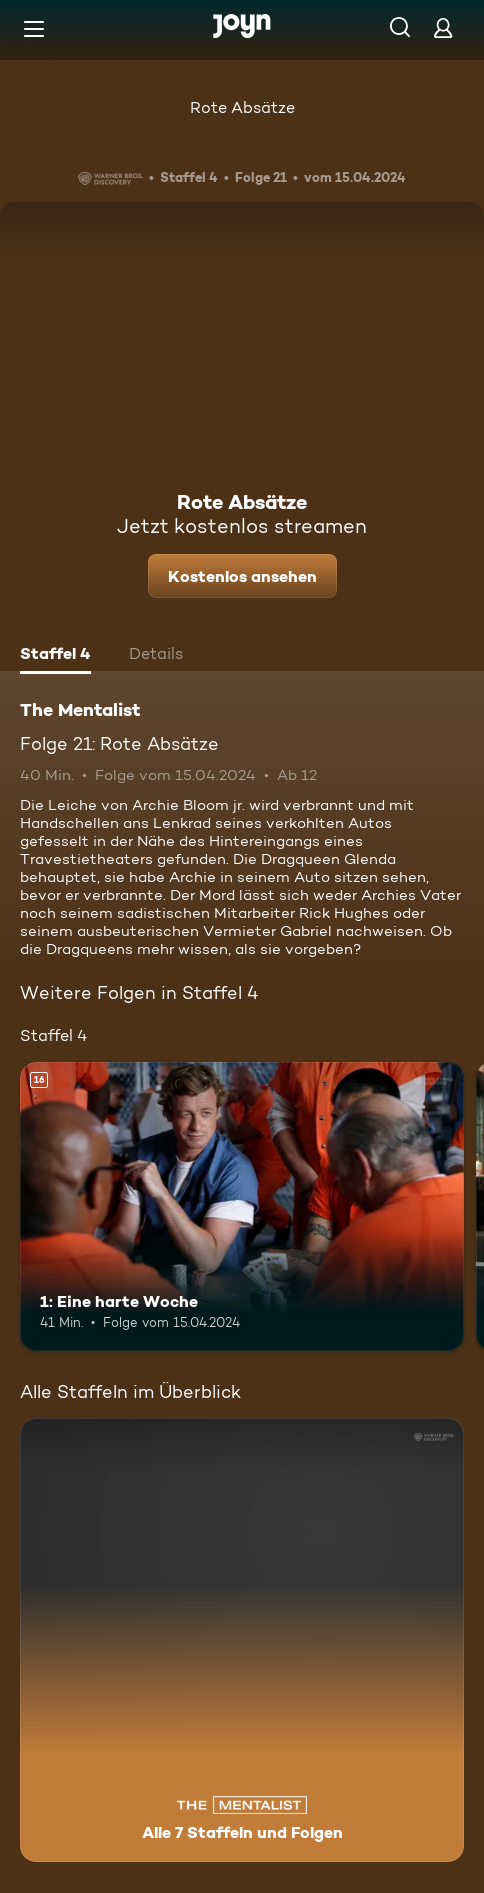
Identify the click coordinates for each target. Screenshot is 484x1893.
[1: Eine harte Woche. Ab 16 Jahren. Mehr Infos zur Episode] (242, 1206)
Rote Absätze (242, 107)
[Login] (443, 27)
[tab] (55, 656)
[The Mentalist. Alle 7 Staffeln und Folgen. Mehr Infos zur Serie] (242, 1640)
